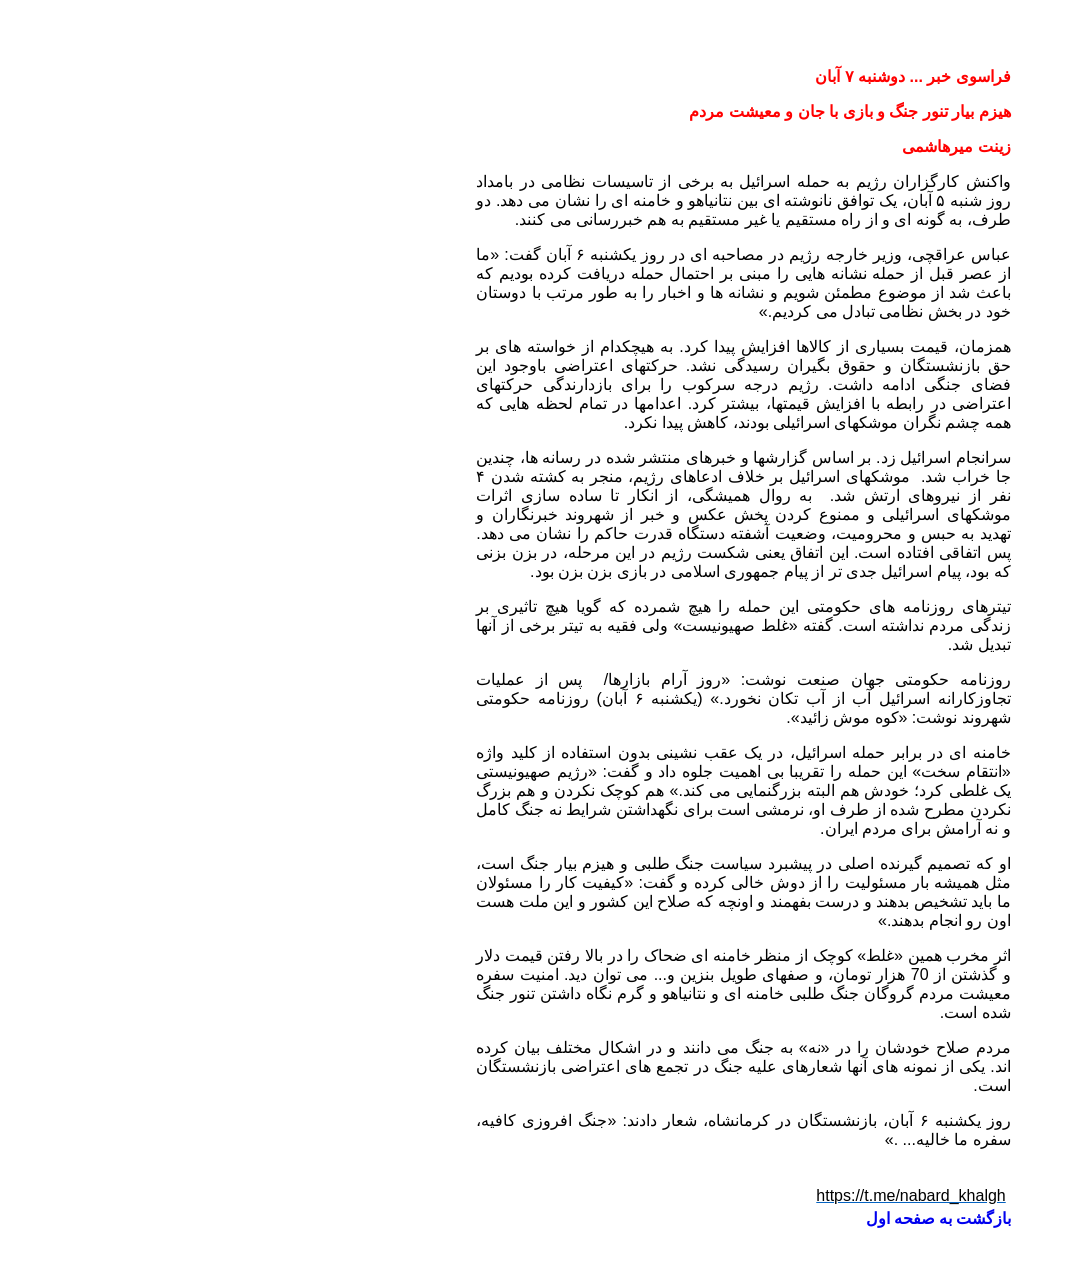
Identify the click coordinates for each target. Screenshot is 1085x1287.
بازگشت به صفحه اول (737, 1218)
